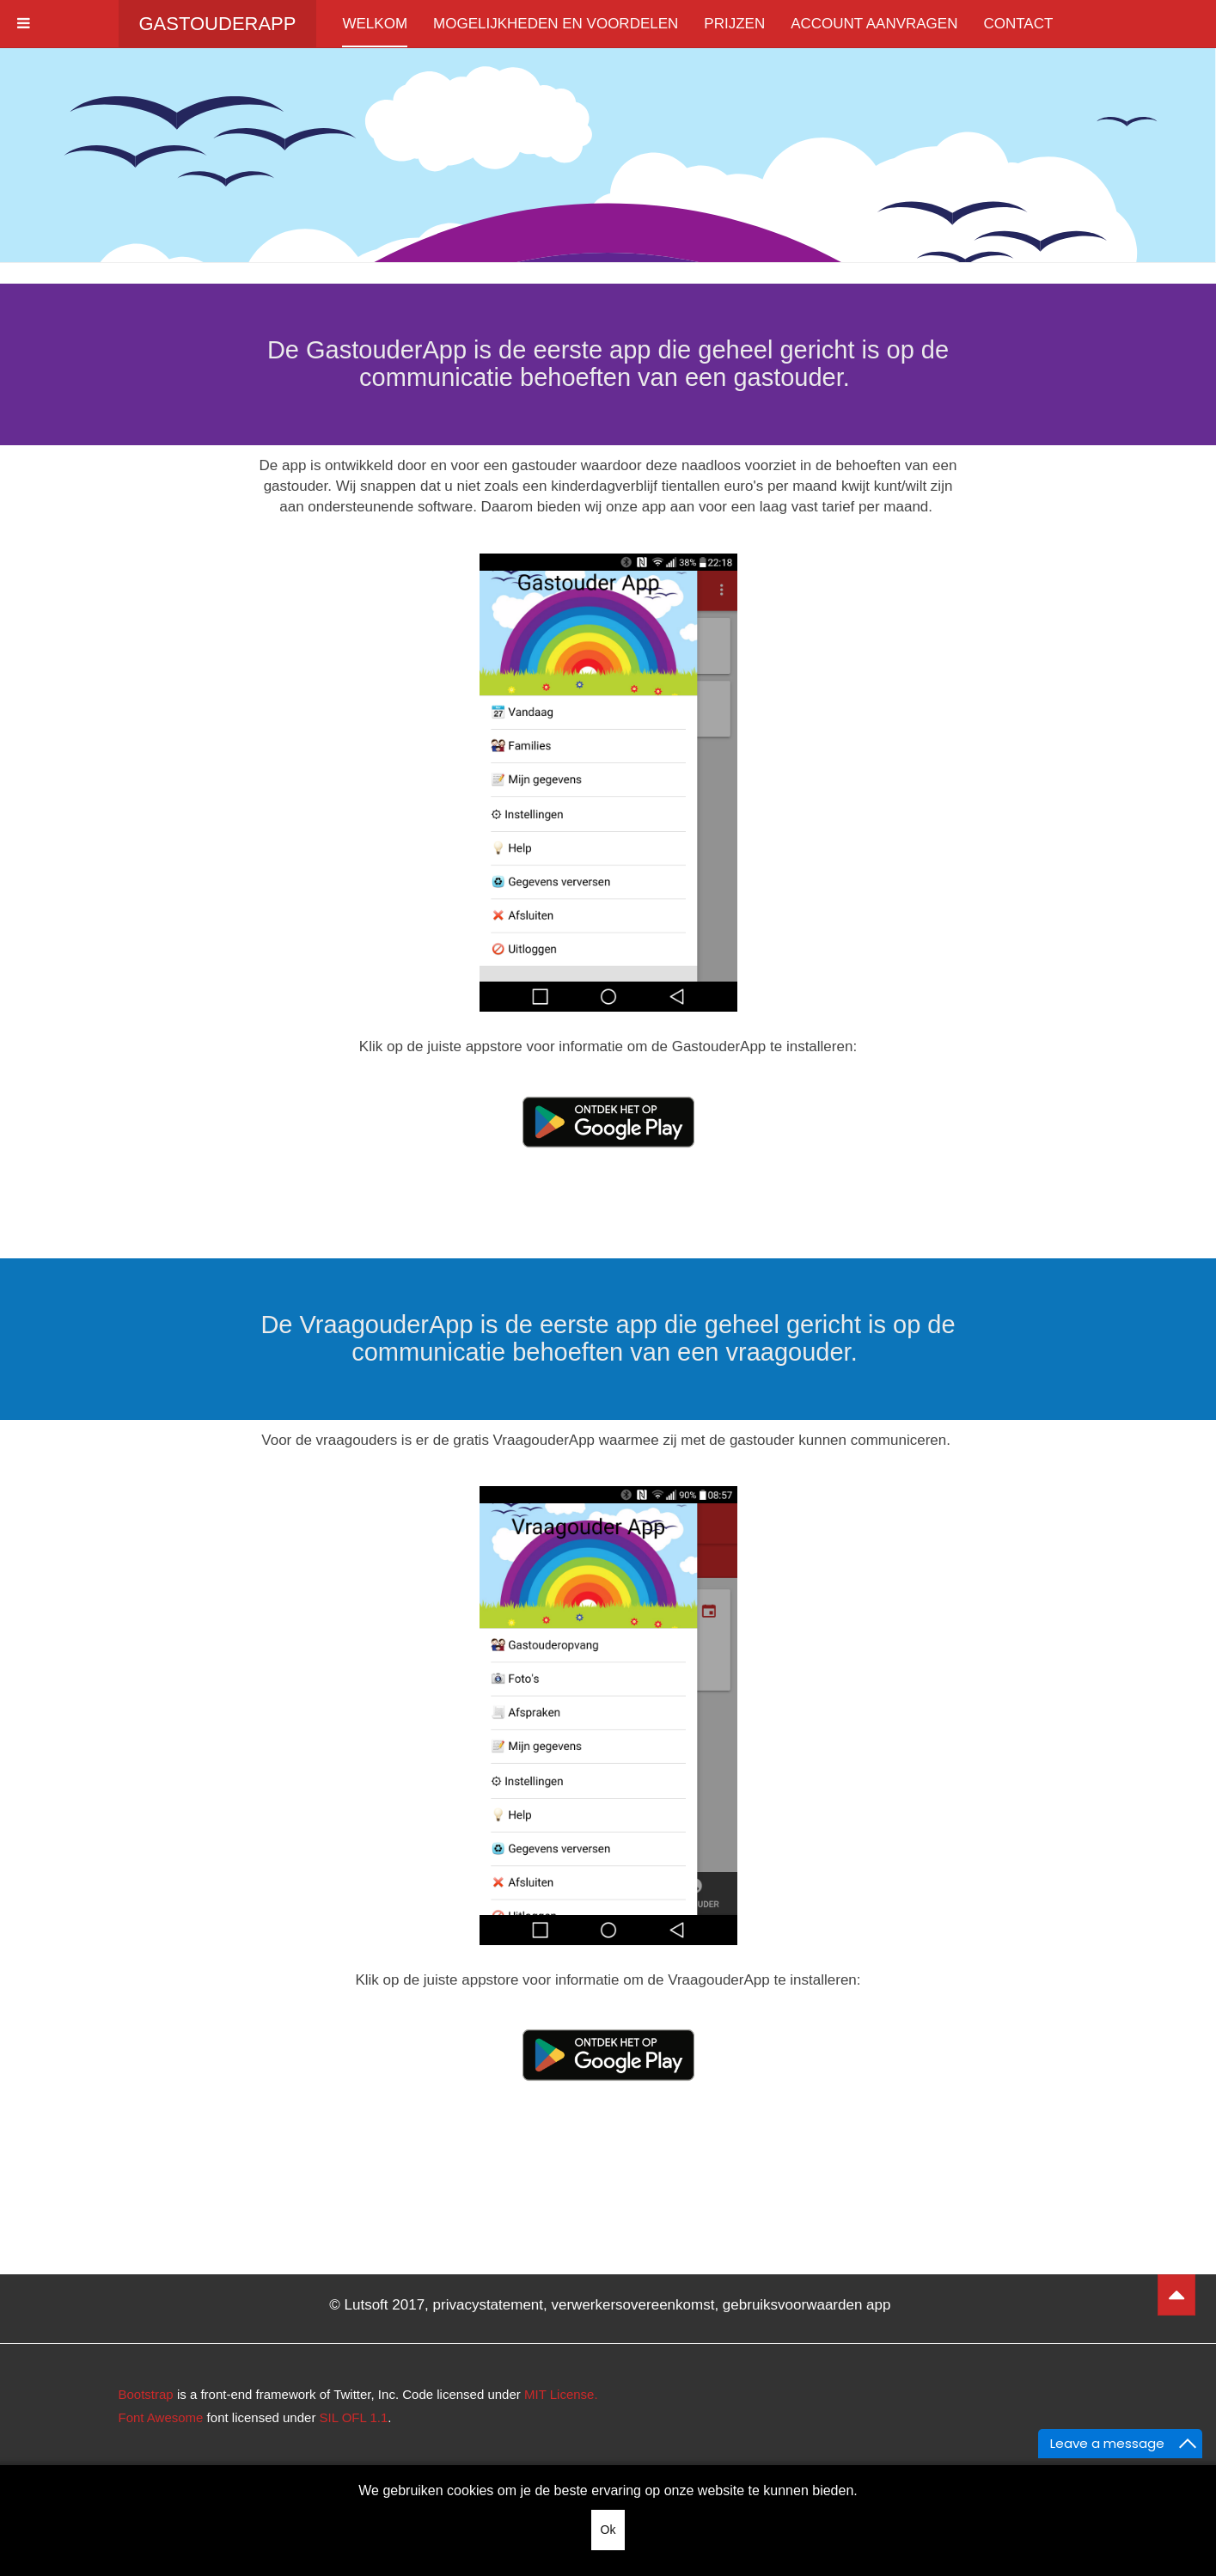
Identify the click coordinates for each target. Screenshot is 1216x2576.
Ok (608, 2529)
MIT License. (561, 2394)
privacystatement (488, 2305)
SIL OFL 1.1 (354, 2417)
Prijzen (734, 23)
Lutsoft (366, 2305)
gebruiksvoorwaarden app (807, 2305)
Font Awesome (161, 2417)
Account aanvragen (874, 23)
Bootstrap (146, 2394)
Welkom (374, 23)
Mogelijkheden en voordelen (555, 23)
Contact (1018, 23)
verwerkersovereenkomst (633, 2305)
